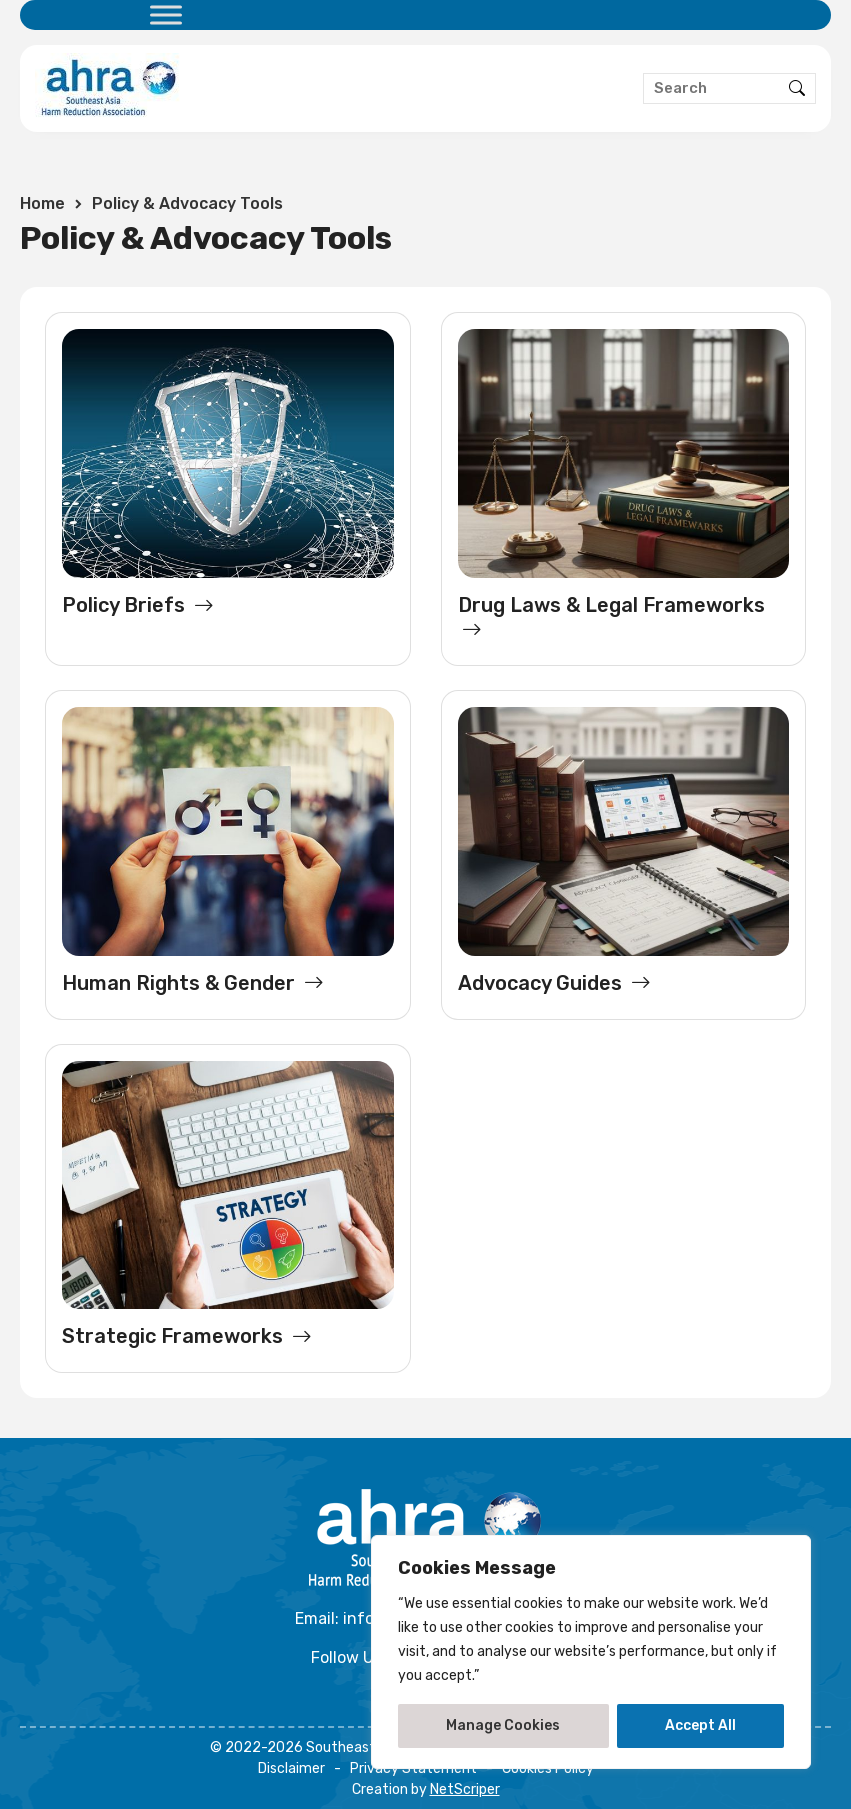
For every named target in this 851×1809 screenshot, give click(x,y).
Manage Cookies (503, 1725)
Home (42, 203)
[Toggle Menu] (166, 14)
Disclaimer (291, 1768)
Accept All (700, 1725)
